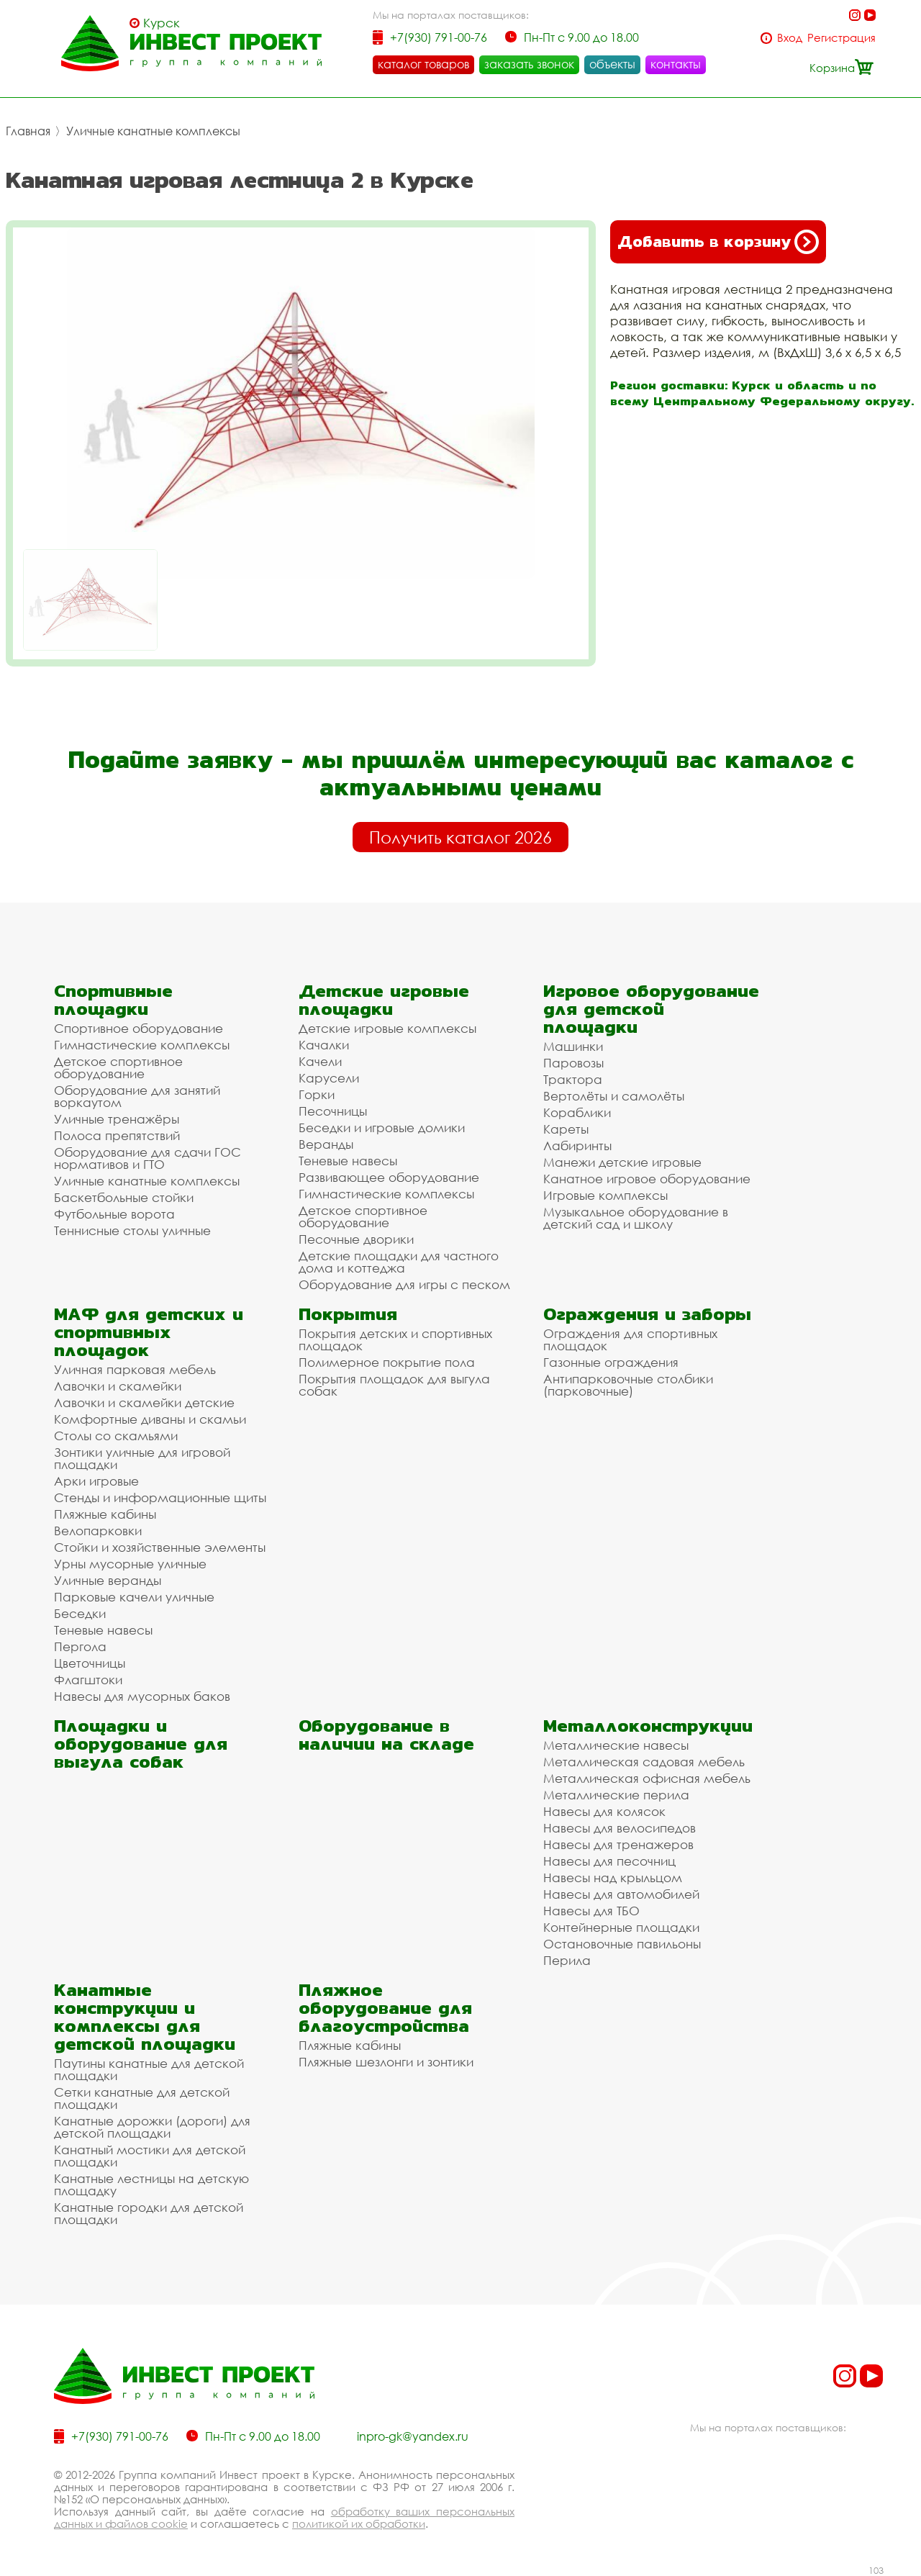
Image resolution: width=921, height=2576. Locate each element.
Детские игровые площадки (384, 1000)
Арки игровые (96, 1481)
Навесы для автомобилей (621, 1894)
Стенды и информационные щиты (160, 1497)
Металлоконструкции (648, 1726)
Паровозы (573, 1063)
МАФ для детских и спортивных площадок (148, 1332)
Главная (28, 131)
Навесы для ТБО (591, 1910)
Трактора (572, 1079)
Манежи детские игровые (622, 1162)
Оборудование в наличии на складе (386, 1735)
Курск (161, 23)
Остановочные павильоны (622, 1944)
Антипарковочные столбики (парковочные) (628, 1385)
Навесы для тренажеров (618, 1844)
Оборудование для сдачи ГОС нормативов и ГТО (147, 1158)
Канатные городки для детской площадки (148, 2213)
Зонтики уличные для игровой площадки (142, 1458)
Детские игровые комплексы (387, 1028)
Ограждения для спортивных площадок (630, 1339)
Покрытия (348, 1314)
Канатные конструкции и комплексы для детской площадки (144, 2017)
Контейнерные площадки (621, 1927)
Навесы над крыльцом (612, 1877)
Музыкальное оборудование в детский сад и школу (635, 1218)
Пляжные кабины (105, 1514)
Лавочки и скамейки (117, 1386)
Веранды (326, 1144)
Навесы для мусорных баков (142, 1696)
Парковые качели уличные (134, 1597)
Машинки (573, 1046)
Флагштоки (88, 1679)
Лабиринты (577, 1145)
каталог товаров (423, 64)
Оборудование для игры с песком (404, 1284)
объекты (612, 64)
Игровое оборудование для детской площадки (651, 1009)
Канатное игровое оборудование (646, 1178)
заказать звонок (529, 64)
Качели (320, 1061)
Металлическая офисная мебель (646, 1778)
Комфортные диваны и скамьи (150, 1419)
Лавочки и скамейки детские (144, 1402)
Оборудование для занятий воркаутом (137, 1096)
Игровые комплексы (605, 1195)
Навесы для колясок (604, 1811)
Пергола (80, 1646)
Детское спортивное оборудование (118, 1067)
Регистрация (841, 38)
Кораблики (577, 1112)
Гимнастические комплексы (142, 1045)
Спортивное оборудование (138, 1028)
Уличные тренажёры (116, 1119)
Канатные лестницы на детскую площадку (151, 2184)
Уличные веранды (107, 1580)
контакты (675, 64)
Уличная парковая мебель (135, 1369)
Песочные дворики (356, 1239)
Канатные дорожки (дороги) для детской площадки (152, 2127)
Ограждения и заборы (647, 1314)
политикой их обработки (358, 2523)
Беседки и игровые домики (382, 1127)
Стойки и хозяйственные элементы (160, 1547)
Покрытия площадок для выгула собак (394, 1385)
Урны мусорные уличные (130, 1564)
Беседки (80, 1613)
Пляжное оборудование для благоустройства (385, 2008)
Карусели (329, 1078)
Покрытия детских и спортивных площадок (395, 1339)
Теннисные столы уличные (132, 1230)
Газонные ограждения (611, 1362)
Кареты (566, 1129)
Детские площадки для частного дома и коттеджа (399, 1261)
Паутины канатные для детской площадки (149, 2069)
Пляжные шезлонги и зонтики (386, 2062)
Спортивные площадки (113, 1000)
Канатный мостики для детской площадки (149, 2155)
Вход (789, 38)
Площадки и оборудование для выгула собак (140, 1744)
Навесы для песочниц (609, 1861)
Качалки (324, 1045)
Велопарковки (98, 1530)
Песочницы (333, 1111)
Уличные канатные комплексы (153, 131)
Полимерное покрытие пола (387, 1362)
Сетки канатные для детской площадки (142, 2098)
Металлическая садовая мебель (644, 1761)
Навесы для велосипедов (619, 1828)
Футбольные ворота (114, 1214)
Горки (317, 1094)
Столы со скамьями (116, 1435)
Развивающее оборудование (389, 1177)
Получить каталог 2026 (460, 837)
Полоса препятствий (117, 1135)
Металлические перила (616, 1795)
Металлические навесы (616, 1745)
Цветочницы (89, 1663)
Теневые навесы (348, 1160)
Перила (567, 1960)
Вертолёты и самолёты (613, 1096)
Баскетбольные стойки (124, 1197)
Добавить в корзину (718, 242)
